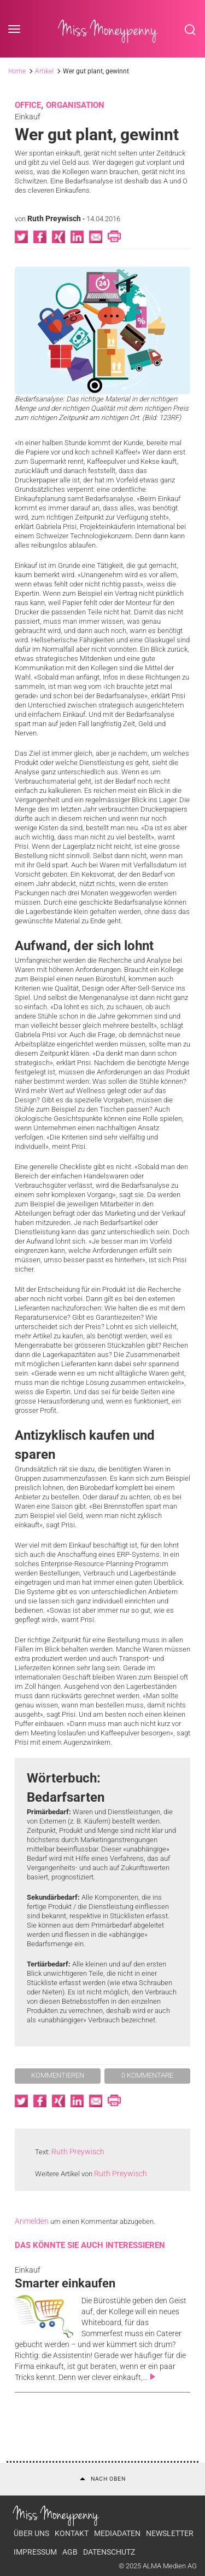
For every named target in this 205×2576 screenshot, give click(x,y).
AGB (70, 2552)
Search (190, 29)
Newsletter (170, 2533)
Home (17, 71)
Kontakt (72, 2533)
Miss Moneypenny (108, 30)
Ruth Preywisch (54, 218)
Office (28, 105)
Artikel (44, 71)
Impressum (35, 2552)
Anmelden (32, 2221)
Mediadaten (117, 2533)
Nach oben (103, 2479)
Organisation (75, 105)
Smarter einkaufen (65, 2283)
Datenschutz (109, 2552)
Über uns (31, 2533)
